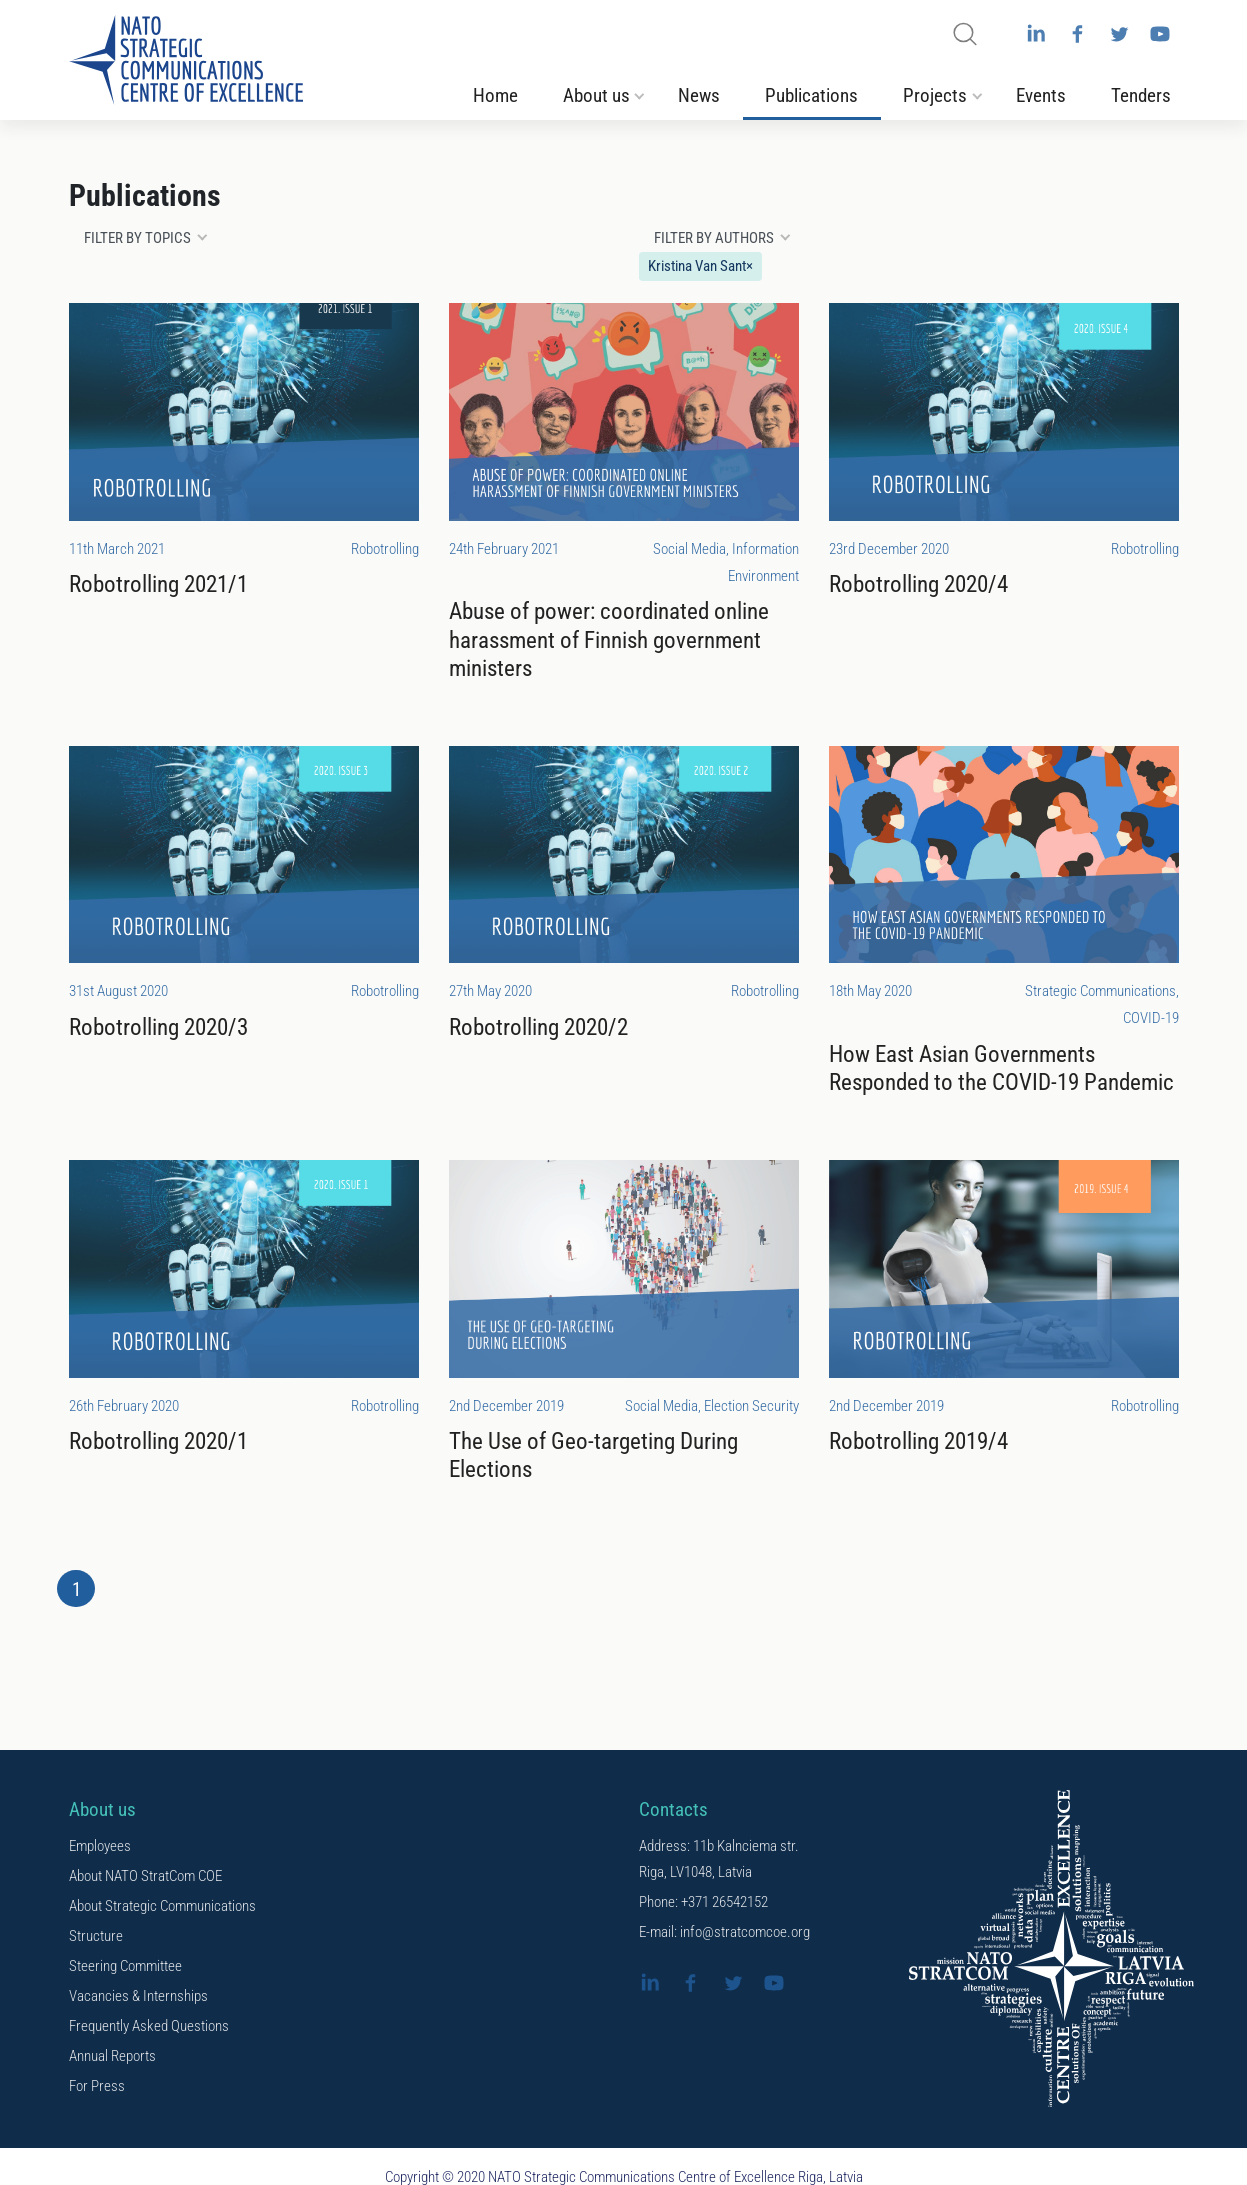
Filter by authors (714, 238)
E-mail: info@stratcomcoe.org (724, 1932)
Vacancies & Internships (138, 1996)
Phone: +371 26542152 (703, 1902)
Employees (100, 1846)
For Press (97, 2086)
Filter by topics (137, 238)
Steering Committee (125, 1966)
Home (495, 96)
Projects (935, 96)
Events (1041, 96)
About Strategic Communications (162, 1906)
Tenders (1141, 96)
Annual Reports (112, 2056)
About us (596, 96)
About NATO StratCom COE (145, 1876)
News (699, 96)
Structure (96, 1936)
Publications (811, 96)
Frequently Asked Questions (149, 2026)
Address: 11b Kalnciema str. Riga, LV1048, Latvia (719, 1859)
